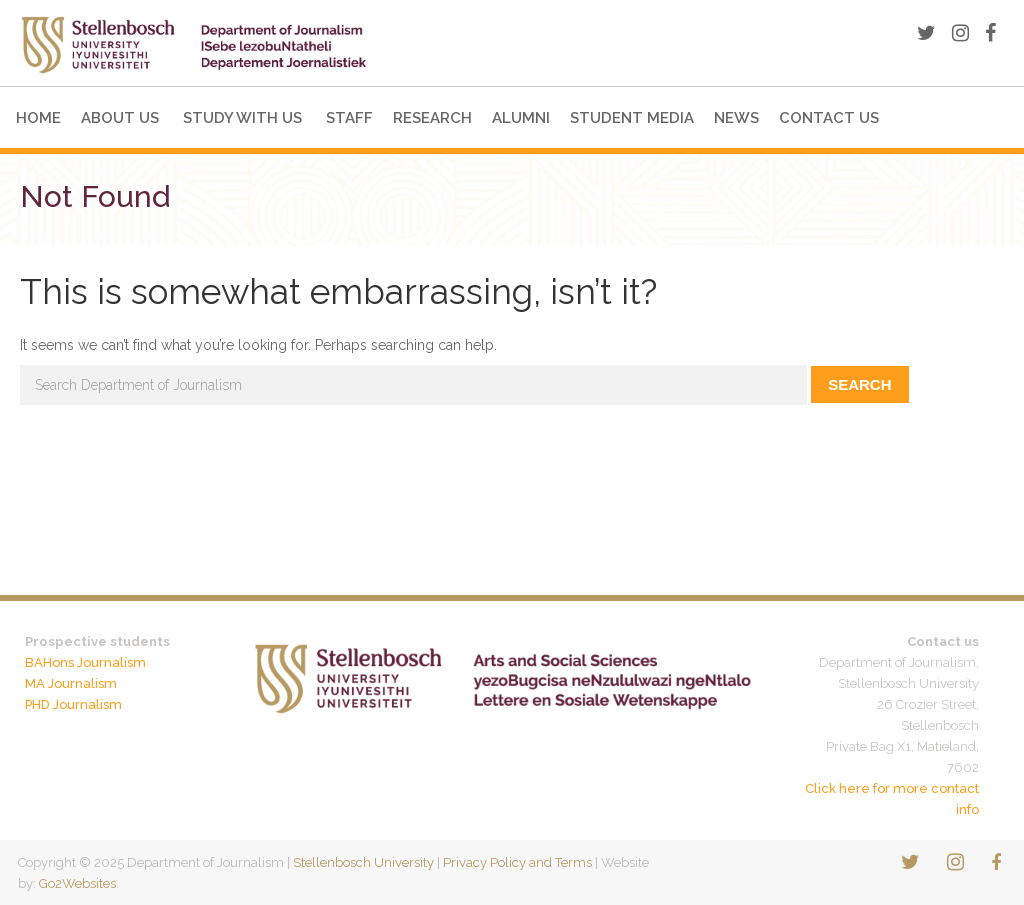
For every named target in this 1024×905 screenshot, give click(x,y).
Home (38, 118)
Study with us (242, 118)
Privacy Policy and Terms (517, 862)
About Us (120, 118)
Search (859, 384)
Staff (349, 118)
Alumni (521, 118)
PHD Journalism (73, 704)
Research (432, 118)
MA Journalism (71, 683)
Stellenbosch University (363, 862)
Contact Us (829, 118)
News (736, 118)
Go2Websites (77, 883)
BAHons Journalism (85, 662)
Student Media (632, 118)
